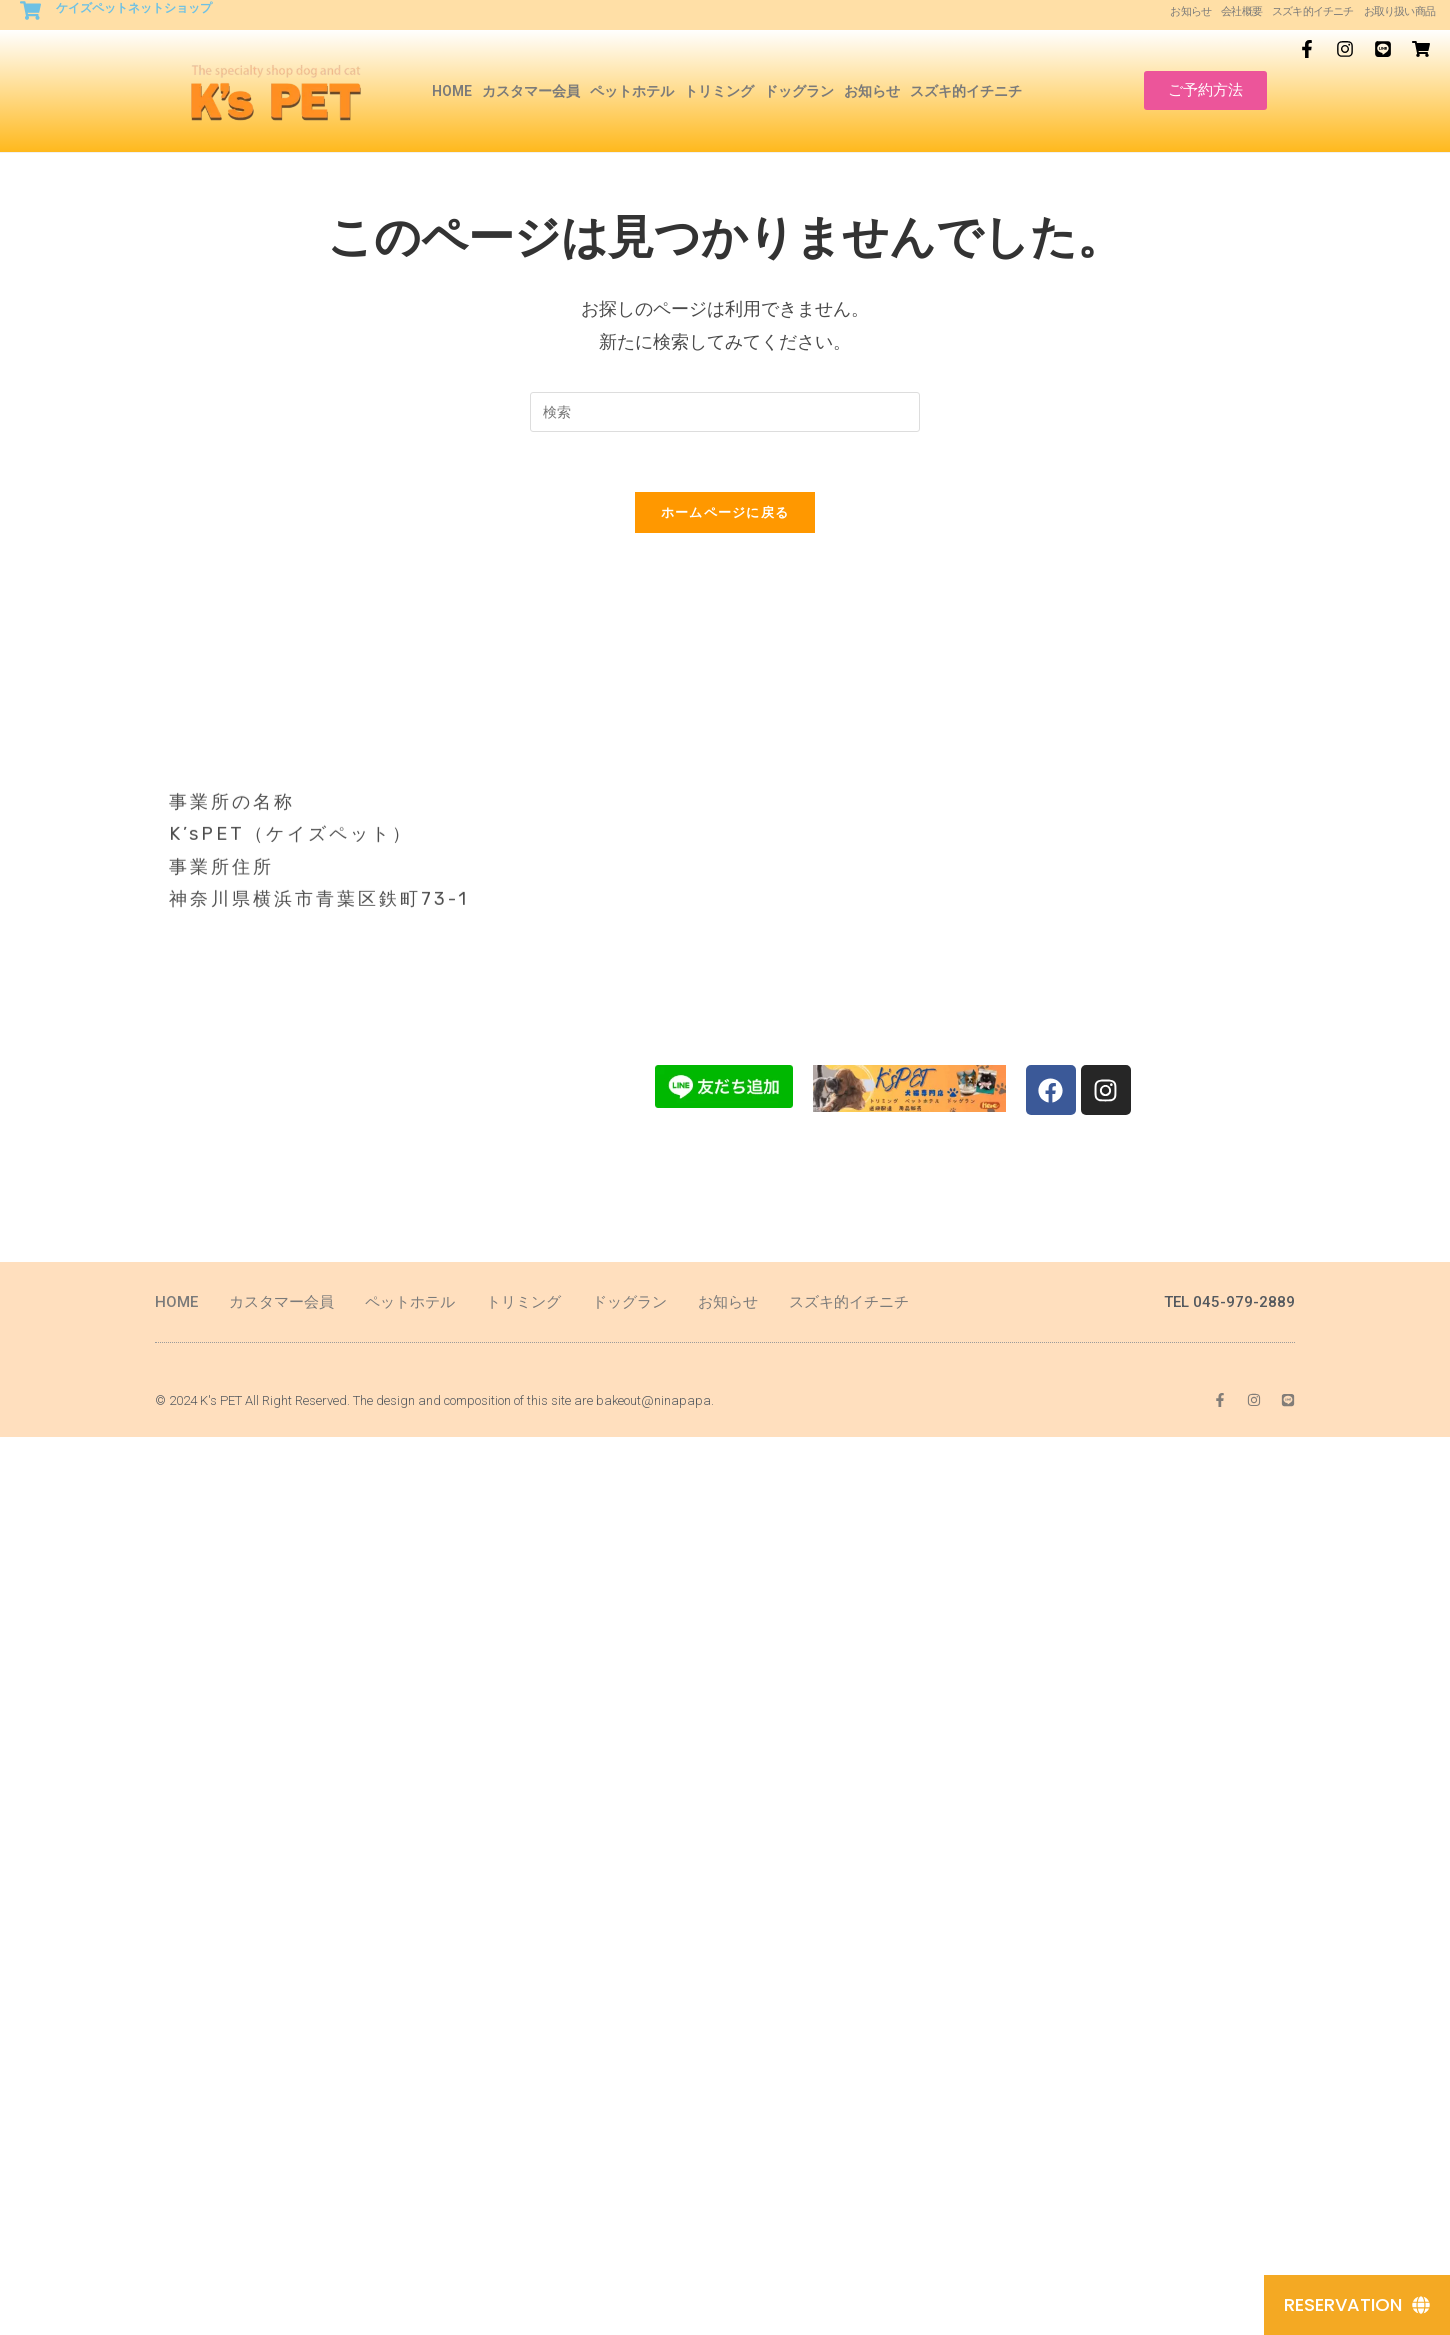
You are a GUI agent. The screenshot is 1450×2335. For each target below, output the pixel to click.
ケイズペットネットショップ (134, 8)
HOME (452, 91)
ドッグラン (799, 91)
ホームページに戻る (725, 512)
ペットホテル (632, 91)
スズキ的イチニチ (1313, 11)
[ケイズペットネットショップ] (30, 10)
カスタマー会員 (531, 91)
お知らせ (1190, 11)
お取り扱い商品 (1399, 11)
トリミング (719, 91)
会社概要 (1241, 11)
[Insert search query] (725, 412)
